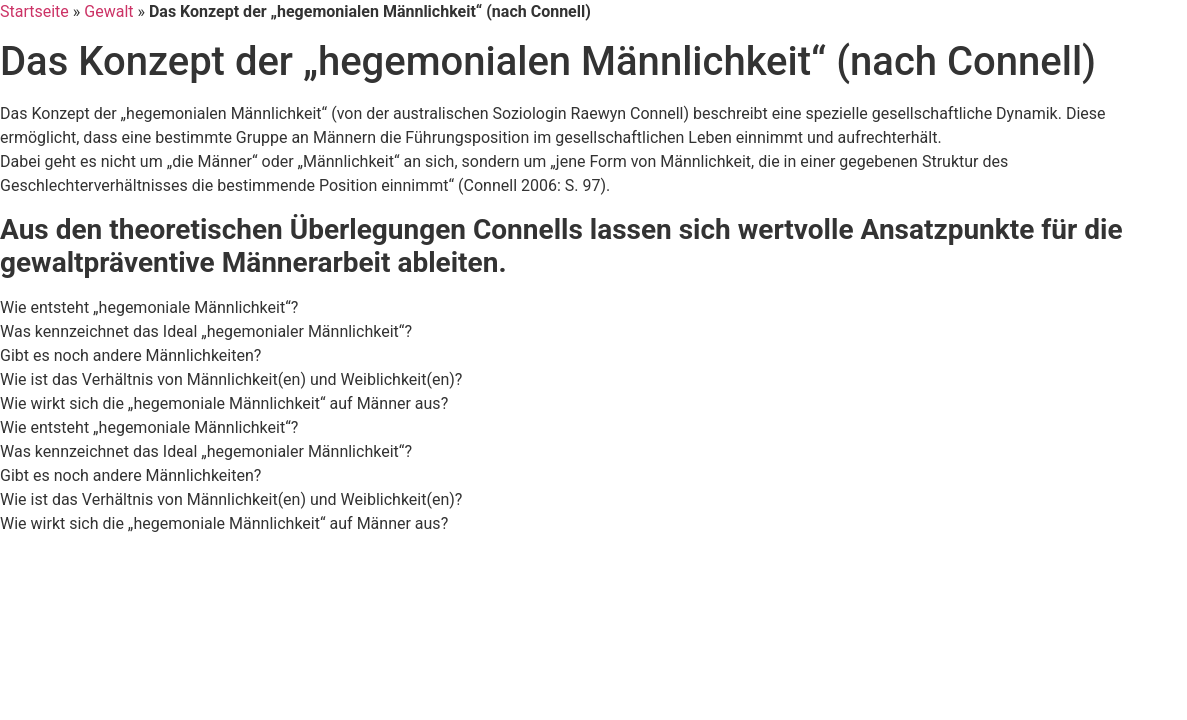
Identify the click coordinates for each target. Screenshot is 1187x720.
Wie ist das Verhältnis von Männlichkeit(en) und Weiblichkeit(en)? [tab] (231, 379)
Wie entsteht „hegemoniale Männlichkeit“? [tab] (149, 307)
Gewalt (108, 11)
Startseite (34, 11)
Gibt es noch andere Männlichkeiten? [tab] (130, 355)
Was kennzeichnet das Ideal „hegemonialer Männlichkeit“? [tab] (206, 331)
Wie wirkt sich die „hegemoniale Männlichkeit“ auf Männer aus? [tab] (224, 403)
